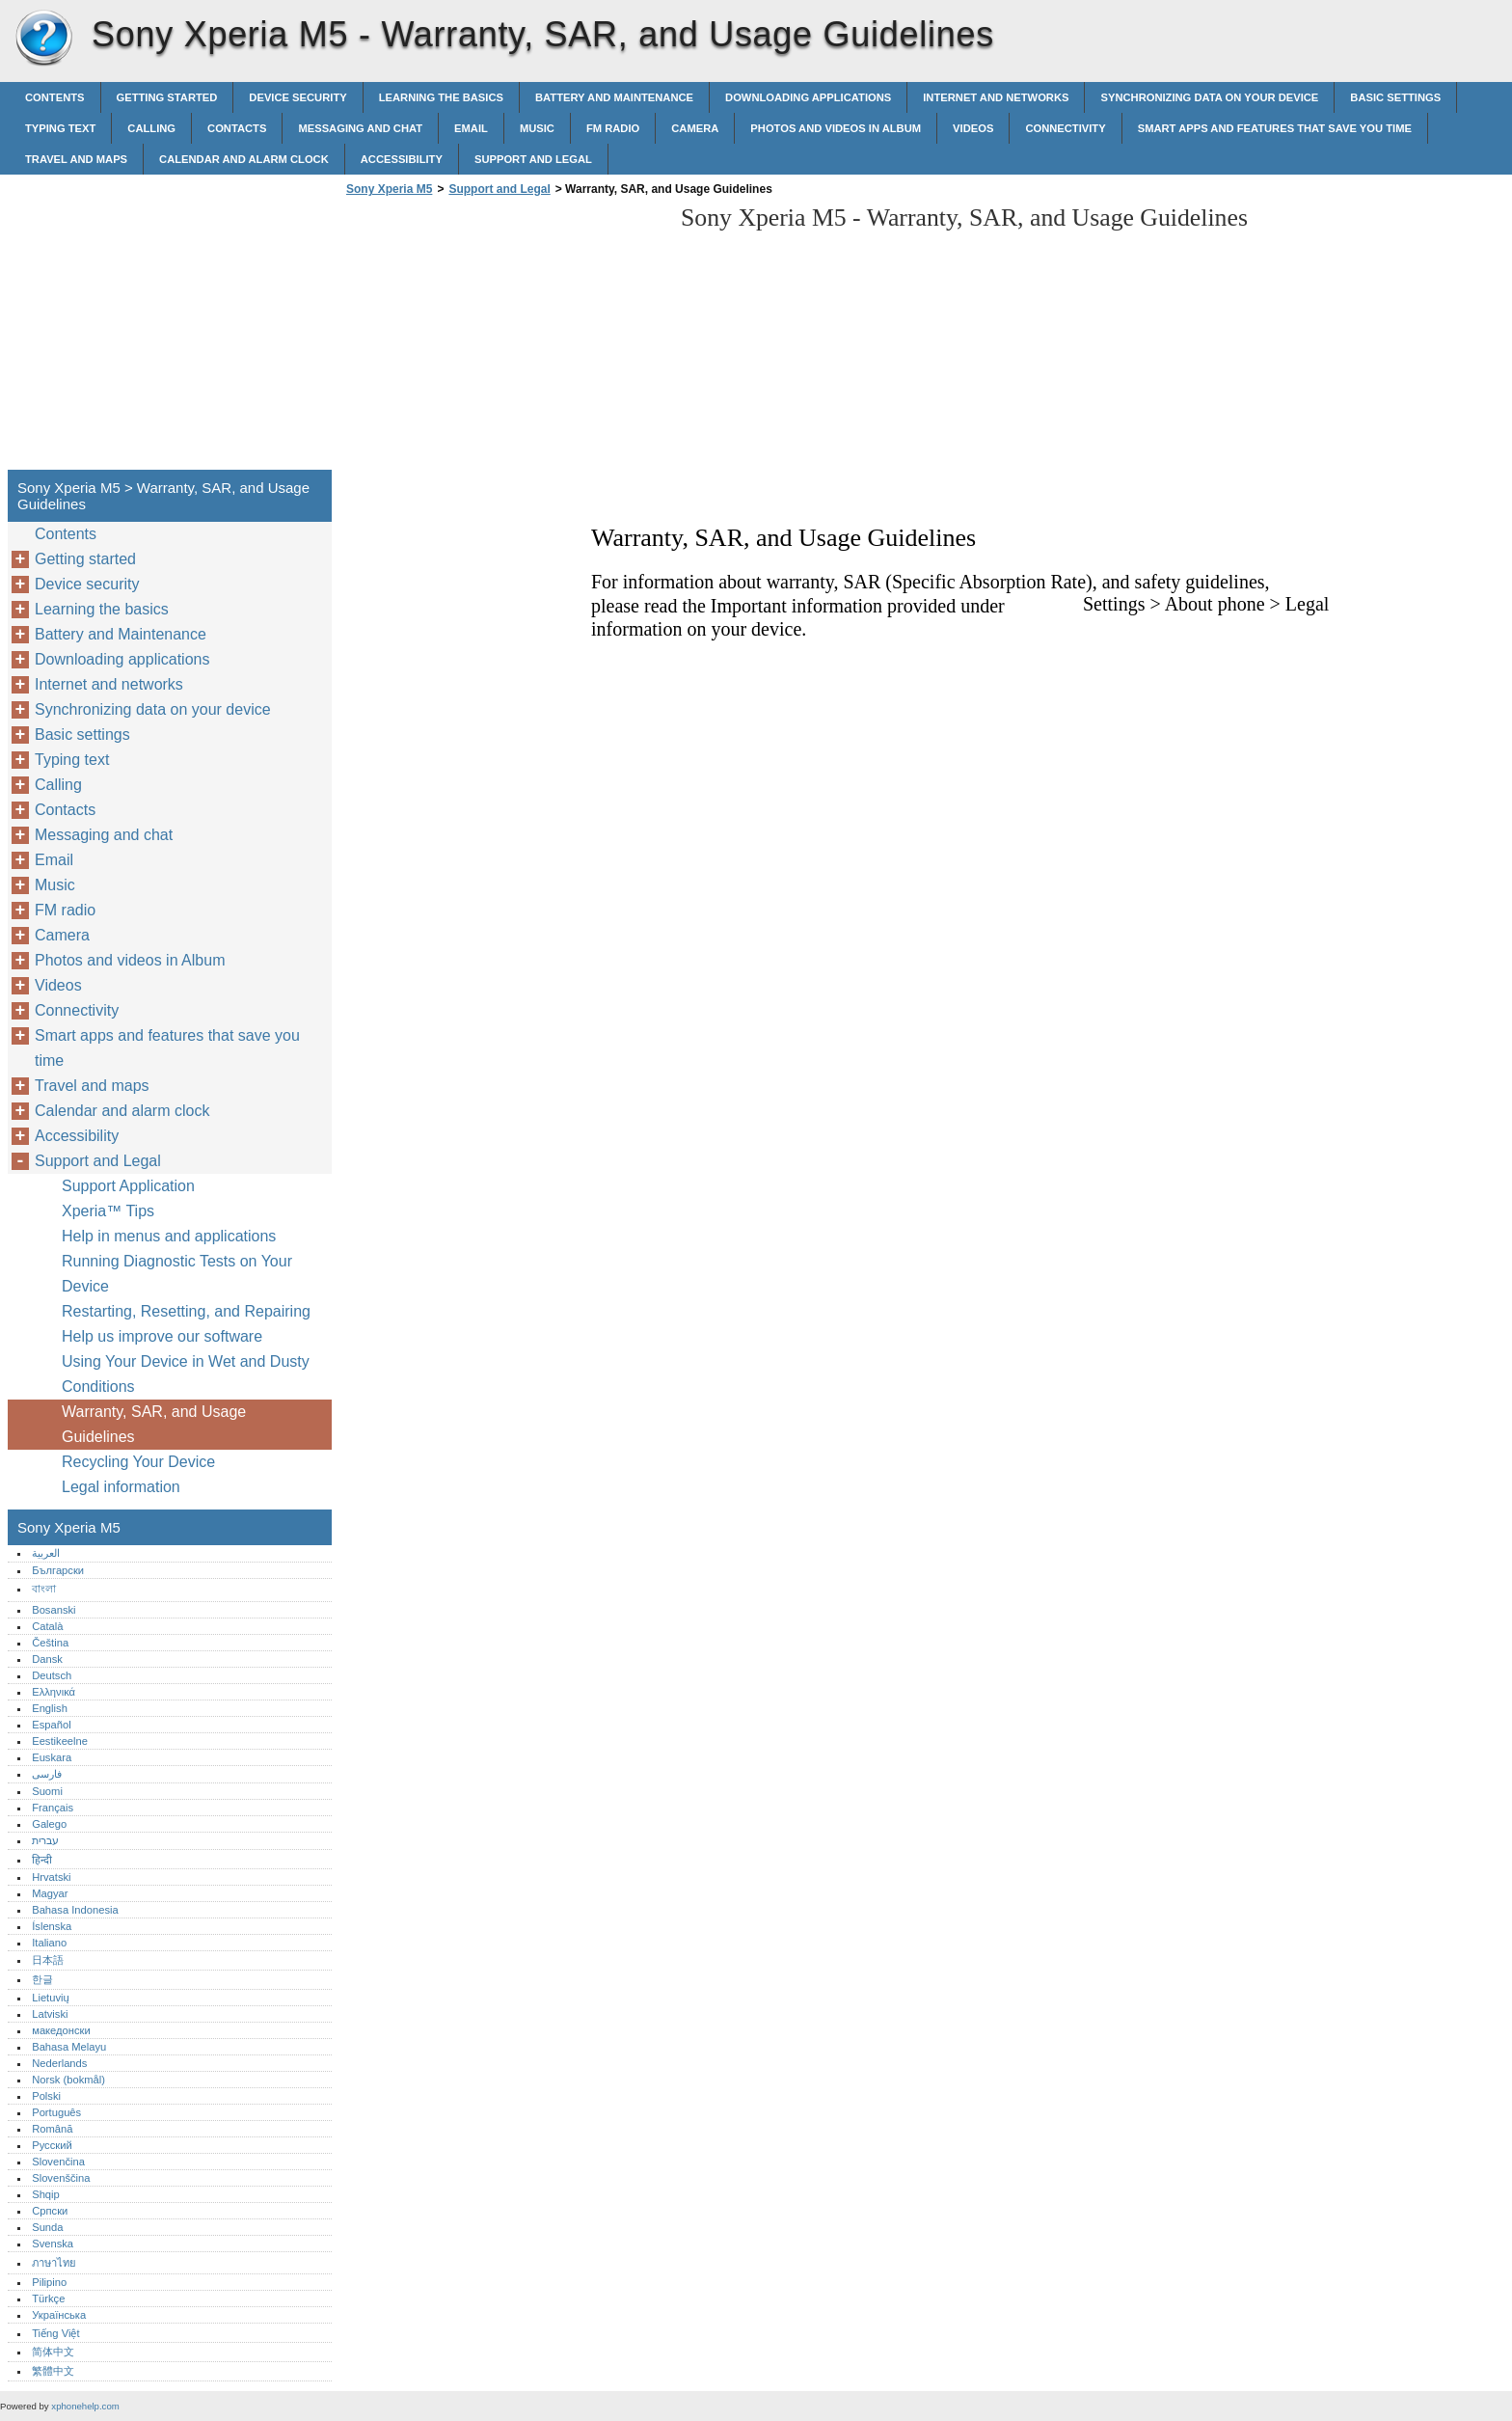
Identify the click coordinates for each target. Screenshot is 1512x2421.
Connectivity (1065, 128)
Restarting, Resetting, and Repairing (186, 1311)
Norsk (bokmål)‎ (68, 2079)
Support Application (128, 1186)
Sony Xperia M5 (43, 39)
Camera (694, 128)
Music (537, 128)
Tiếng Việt (55, 2333)
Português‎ (56, 2112)
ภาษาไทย (54, 2263)
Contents (55, 97)
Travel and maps (76, 159)
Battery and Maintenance (614, 97)
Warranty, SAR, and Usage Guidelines (154, 1424)
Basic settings (1395, 97)
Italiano (49, 1942)
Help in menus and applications (169, 1236)
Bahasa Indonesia (75, 1910)
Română (52, 2129)
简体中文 (53, 2351)
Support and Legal (533, 159)
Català (47, 1626)
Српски (50, 2211)
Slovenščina (61, 2178)
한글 (42, 1979)
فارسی (47, 1774)
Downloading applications (808, 97)
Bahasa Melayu (69, 2047)
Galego (49, 1824)
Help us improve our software (162, 1336)
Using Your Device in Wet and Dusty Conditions (186, 1374)
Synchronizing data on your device (1209, 97)
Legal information (121, 1487)
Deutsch (51, 1675)
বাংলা (44, 1588)
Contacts (236, 128)
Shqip (46, 2194)
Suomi (47, 1791)
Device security (297, 97)
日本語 (48, 1960)
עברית (45, 1840)
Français (52, 1807)
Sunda (47, 2227)
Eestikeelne (60, 1741)
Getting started (167, 97)
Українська (59, 2315)
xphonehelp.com (85, 2406)
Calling (151, 128)
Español (51, 1724)
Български (58, 1570)
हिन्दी (42, 1859)
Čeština (50, 1642)
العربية (46, 1553)
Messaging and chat (360, 128)
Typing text (60, 128)
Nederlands (59, 2063)
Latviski (50, 2014)
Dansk (47, 1659)
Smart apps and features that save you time (1275, 128)
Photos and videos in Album (835, 128)
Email (471, 128)
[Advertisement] (503, 339)
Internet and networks (995, 97)
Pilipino (49, 2282)
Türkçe (48, 2298)
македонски (61, 2030)
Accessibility (402, 159)
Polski (46, 2096)
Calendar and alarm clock (244, 159)
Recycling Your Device (138, 1462)
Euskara (51, 1757)
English (50, 1708)
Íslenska (51, 1926)
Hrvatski (51, 1877)
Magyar (50, 1893)
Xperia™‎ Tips (108, 1211)
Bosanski (53, 1610)
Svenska (52, 2243)
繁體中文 (53, 2371)
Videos (973, 128)
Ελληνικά (53, 1692)
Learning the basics (441, 97)
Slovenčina (58, 2161)
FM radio (612, 128)
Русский (52, 2145)
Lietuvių (50, 1997)
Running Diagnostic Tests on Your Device (177, 1273)
